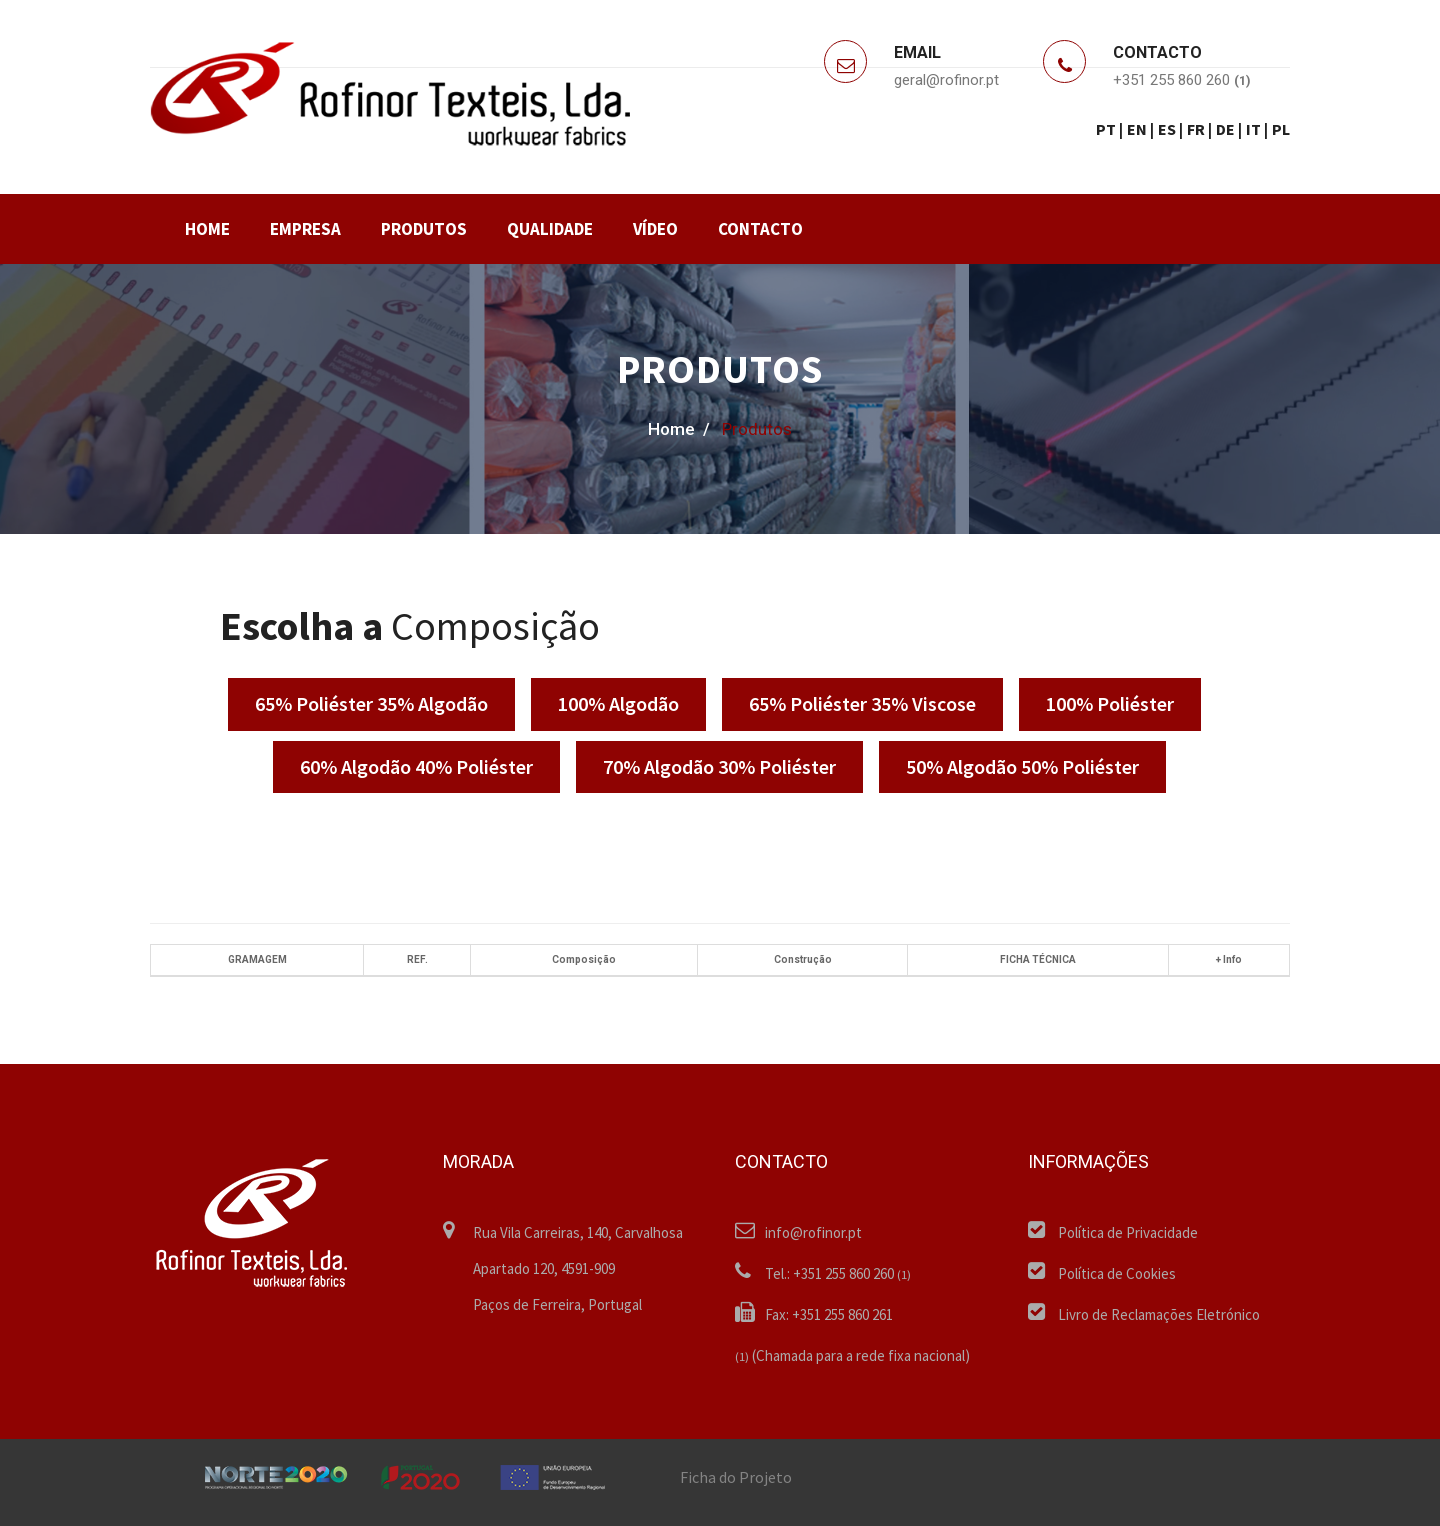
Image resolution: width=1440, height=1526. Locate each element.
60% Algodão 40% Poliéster (416, 766)
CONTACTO (760, 229)
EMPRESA (305, 229)
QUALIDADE (550, 229)
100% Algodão (618, 703)
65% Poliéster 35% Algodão (371, 703)
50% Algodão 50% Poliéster (1022, 766)
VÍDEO (655, 229)
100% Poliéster (1110, 703)
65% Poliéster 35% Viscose (862, 703)
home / (679, 429)
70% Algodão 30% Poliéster (719, 766)
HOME (207, 229)
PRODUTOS (424, 229)
